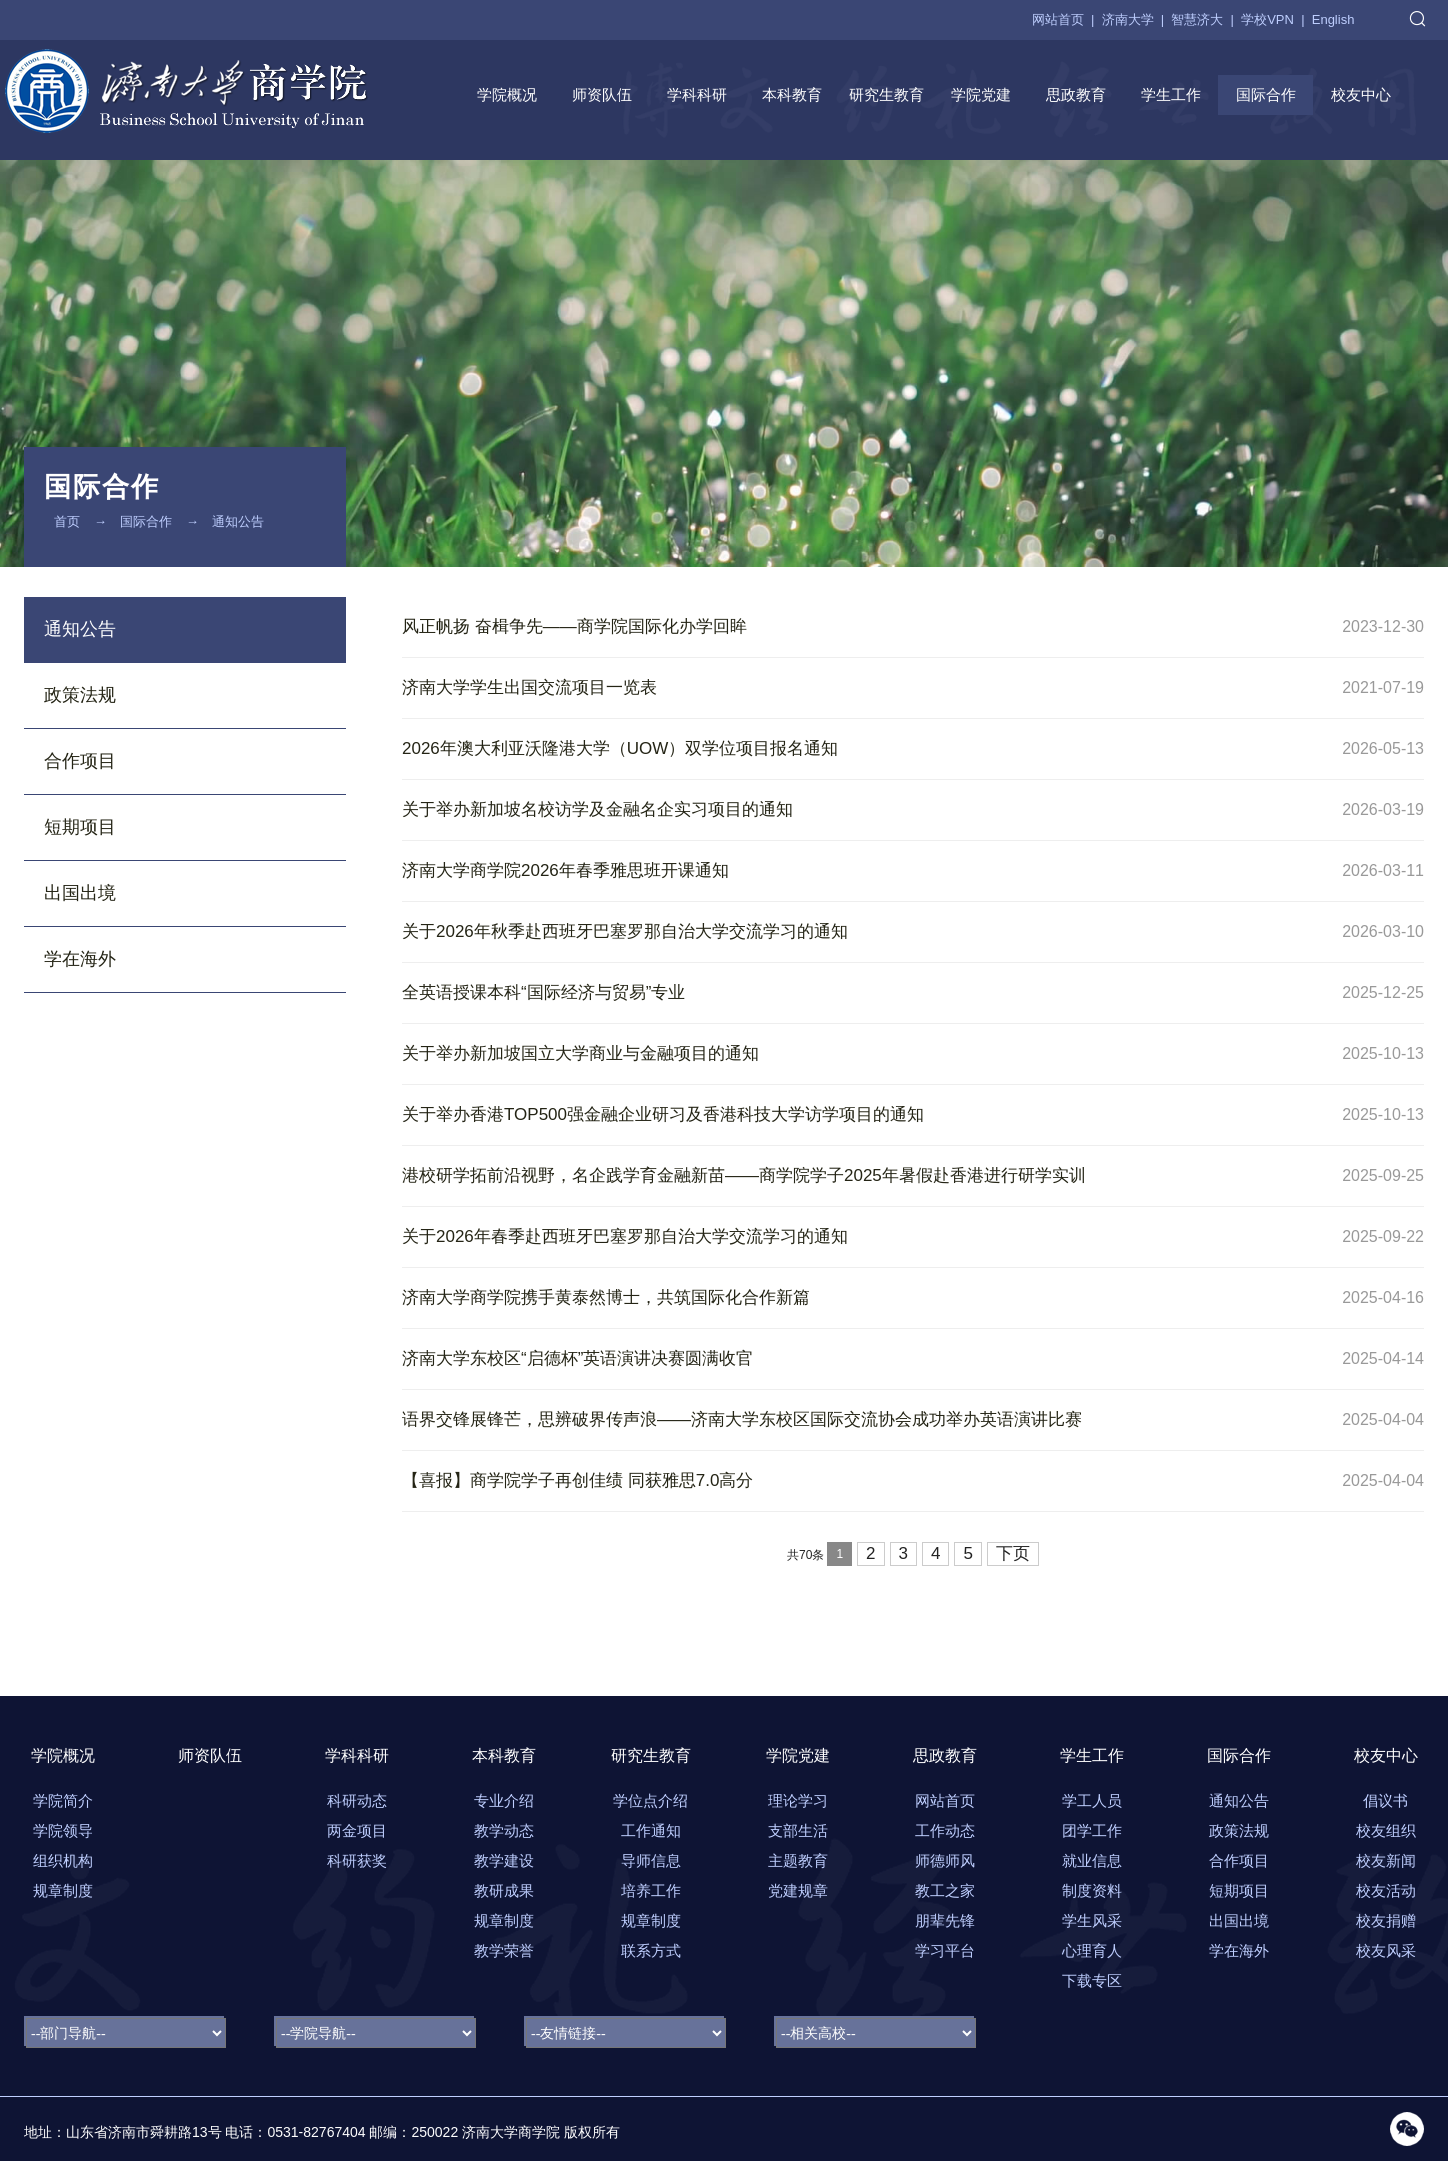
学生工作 (1171, 94)
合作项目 (80, 761)
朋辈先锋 (945, 1920)
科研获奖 (357, 1860)
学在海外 (80, 959)
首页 (67, 521)
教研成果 (504, 1890)
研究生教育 (886, 94)
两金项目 (357, 1830)
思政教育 (1076, 94)
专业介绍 (504, 1800)
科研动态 (357, 1800)
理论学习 (798, 1800)
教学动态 (504, 1830)
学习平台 (945, 1950)
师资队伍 (602, 94)
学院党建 (981, 94)
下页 (1013, 1553)
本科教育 (792, 94)
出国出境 (80, 893)
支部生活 (798, 1830)
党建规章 (798, 1890)
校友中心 (1361, 94)
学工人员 (1092, 1800)
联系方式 (651, 1950)
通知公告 (238, 521)
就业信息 (1092, 1860)
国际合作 (1266, 94)
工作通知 (651, 1830)
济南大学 (1128, 19)
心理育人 (1092, 1950)
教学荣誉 (504, 1950)
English (1333, 19)
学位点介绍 (650, 1800)
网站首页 (1058, 19)
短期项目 (80, 827)
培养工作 (651, 1890)
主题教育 (798, 1860)
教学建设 (504, 1860)
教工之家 (945, 1890)
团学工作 (1092, 1830)
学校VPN (1267, 19)
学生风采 (1092, 1920)
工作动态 (945, 1830)
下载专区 (1092, 1980)
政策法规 (80, 695)
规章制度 (504, 1920)
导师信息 (651, 1860)
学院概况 (507, 94)
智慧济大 (1197, 19)
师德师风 (945, 1860)
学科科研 (697, 94)
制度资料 (1092, 1890)
